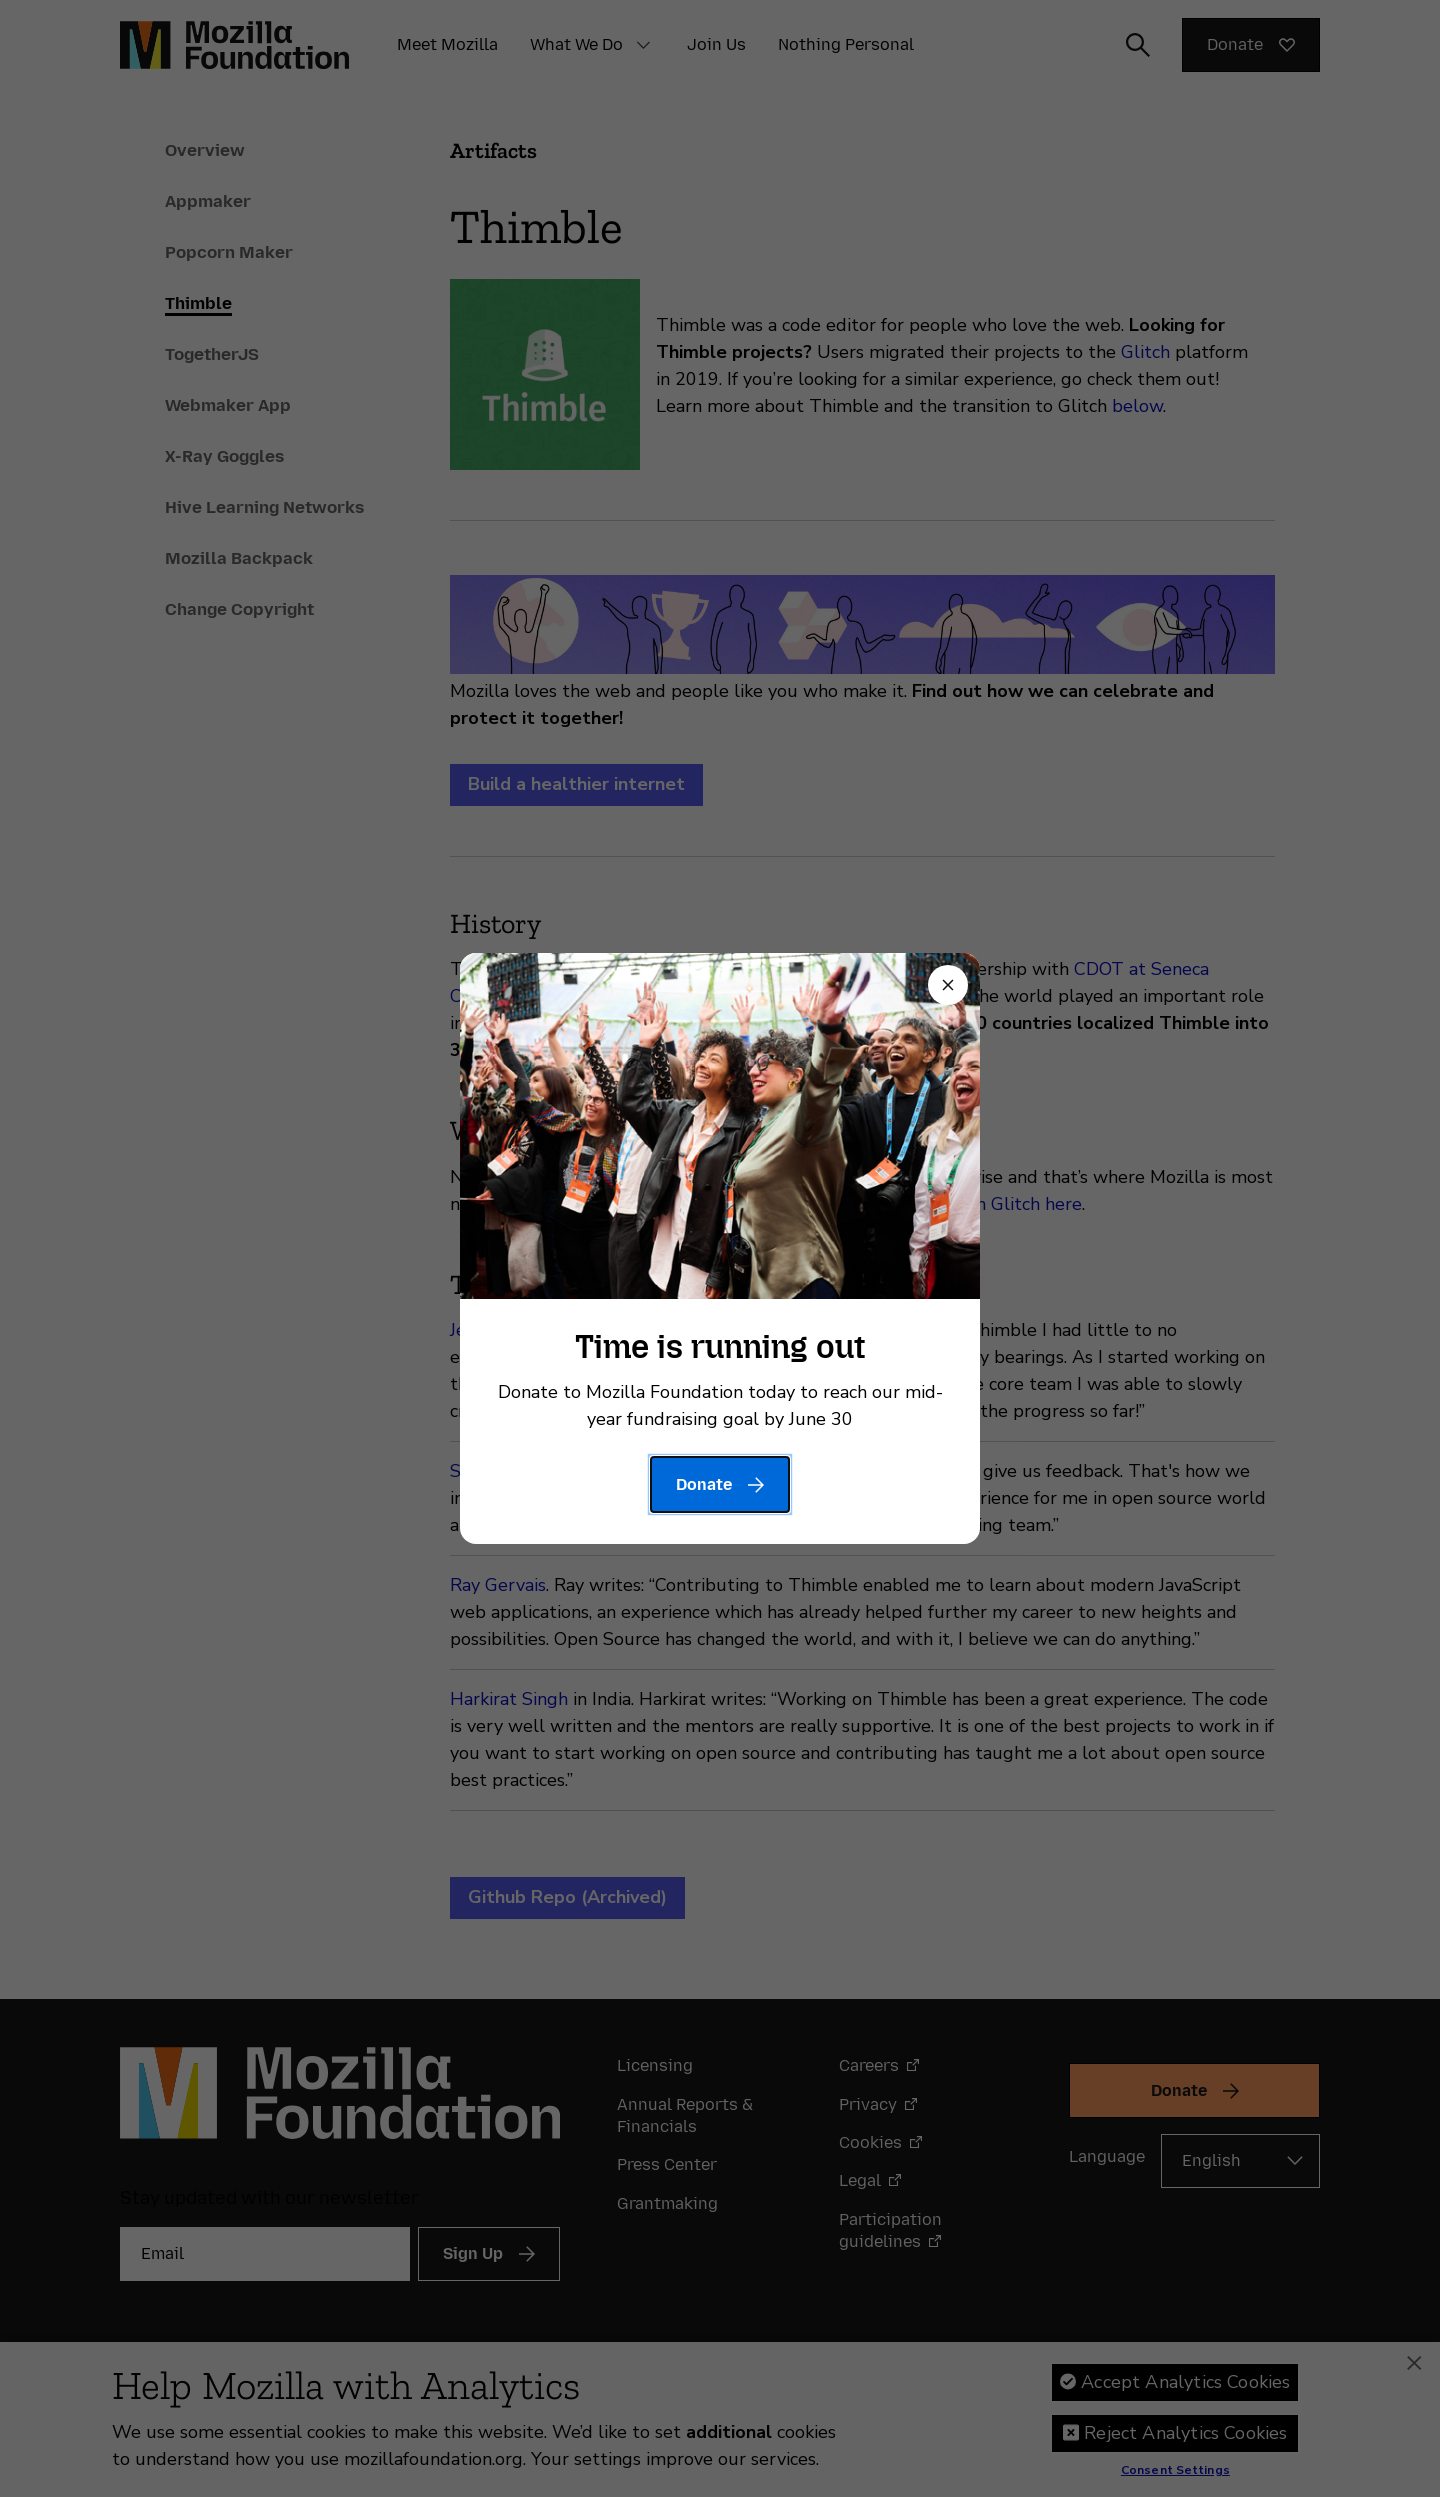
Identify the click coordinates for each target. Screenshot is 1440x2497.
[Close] (948, 985)
